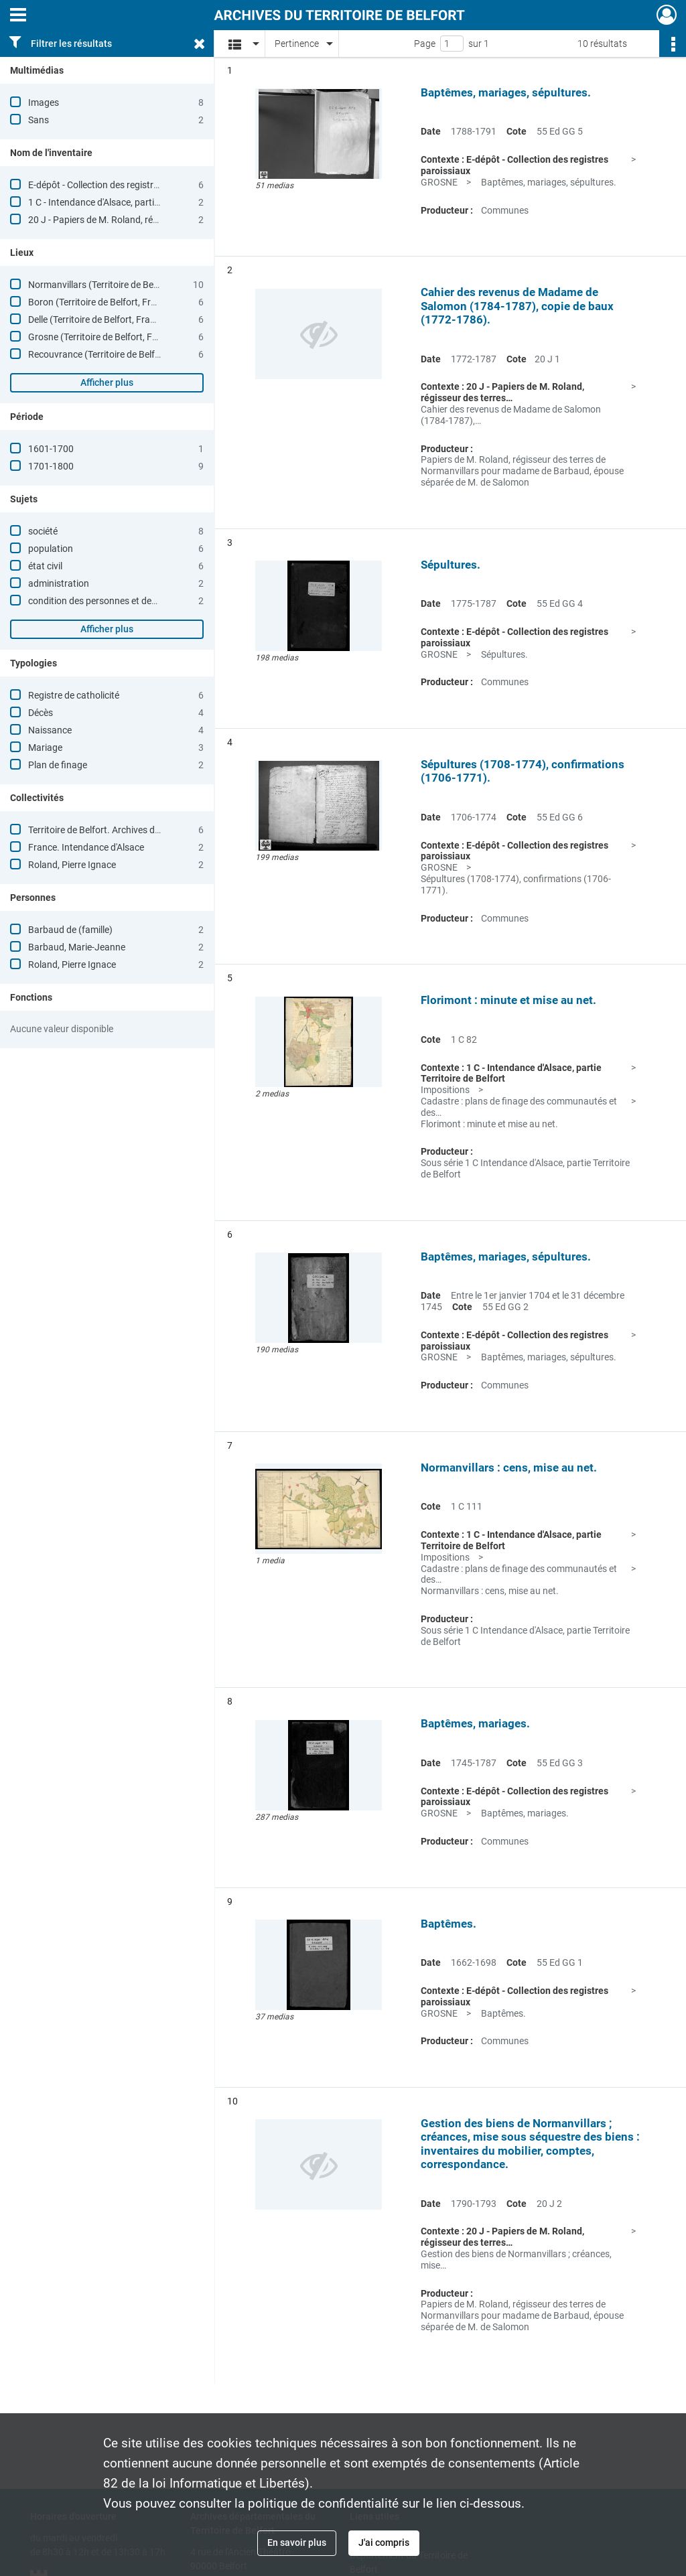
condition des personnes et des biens (104, 600)
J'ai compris (383, 2542)
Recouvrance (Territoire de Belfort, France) (115, 354)
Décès (40, 712)
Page (424, 43)
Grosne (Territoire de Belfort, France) (103, 337)
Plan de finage (57, 765)
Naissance (50, 730)
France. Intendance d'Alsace (86, 847)
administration (58, 583)
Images (43, 102)
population (50, 548)
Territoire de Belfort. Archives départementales (124, 830)
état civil (45, 566)
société (43, 531)
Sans (38, 120)
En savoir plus (296, 2542)
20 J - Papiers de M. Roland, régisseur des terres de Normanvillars (163, 219)
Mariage (45, 747)
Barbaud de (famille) (70, 929)
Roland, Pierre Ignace (72, 864)
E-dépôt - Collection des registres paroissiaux (120, 185)
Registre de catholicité (73, 695)
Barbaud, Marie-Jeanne (76, 947)
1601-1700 (51, 448)
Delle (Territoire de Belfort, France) (98, 319)
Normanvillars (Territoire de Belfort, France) (117, 284)
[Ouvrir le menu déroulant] (18, 16)
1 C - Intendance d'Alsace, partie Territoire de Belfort (134, 202)
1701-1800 (51, 466)
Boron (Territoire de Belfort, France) (101, 302)
